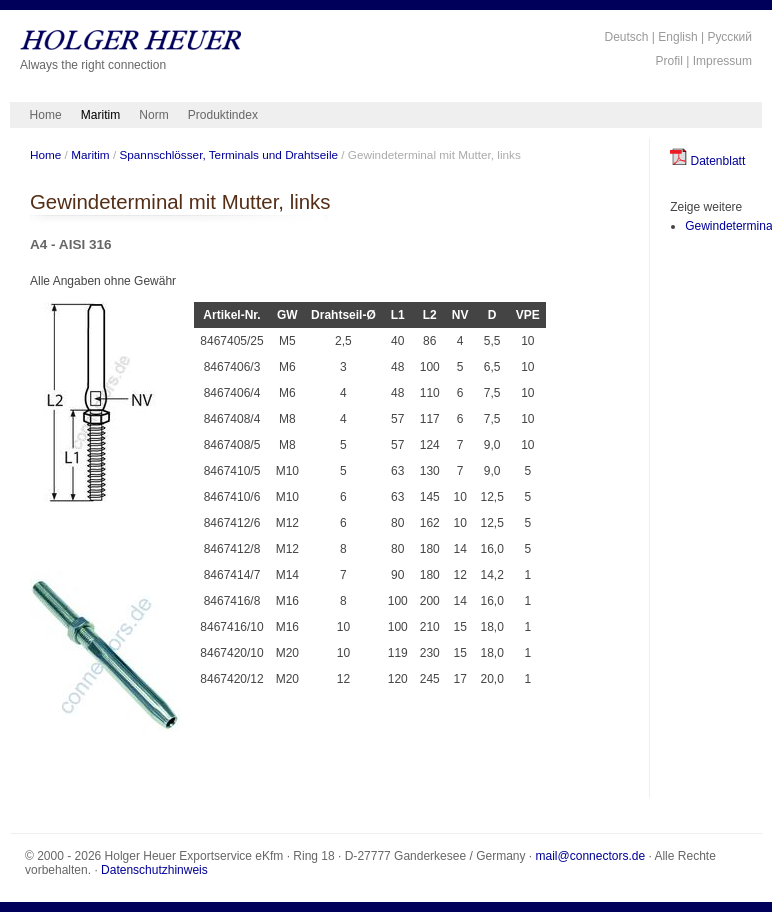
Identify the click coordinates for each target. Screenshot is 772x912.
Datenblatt (707, 161)
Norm (153, 115)
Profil (669, 61)
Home (46, 115)
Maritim (100, 115)
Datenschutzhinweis (154, 870)
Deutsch (626, 37)
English (677, 37)
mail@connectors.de (591, 856)
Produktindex (223, 115)
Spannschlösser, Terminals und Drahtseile (228, 154)
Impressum (722, 61)
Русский (729, 37)
